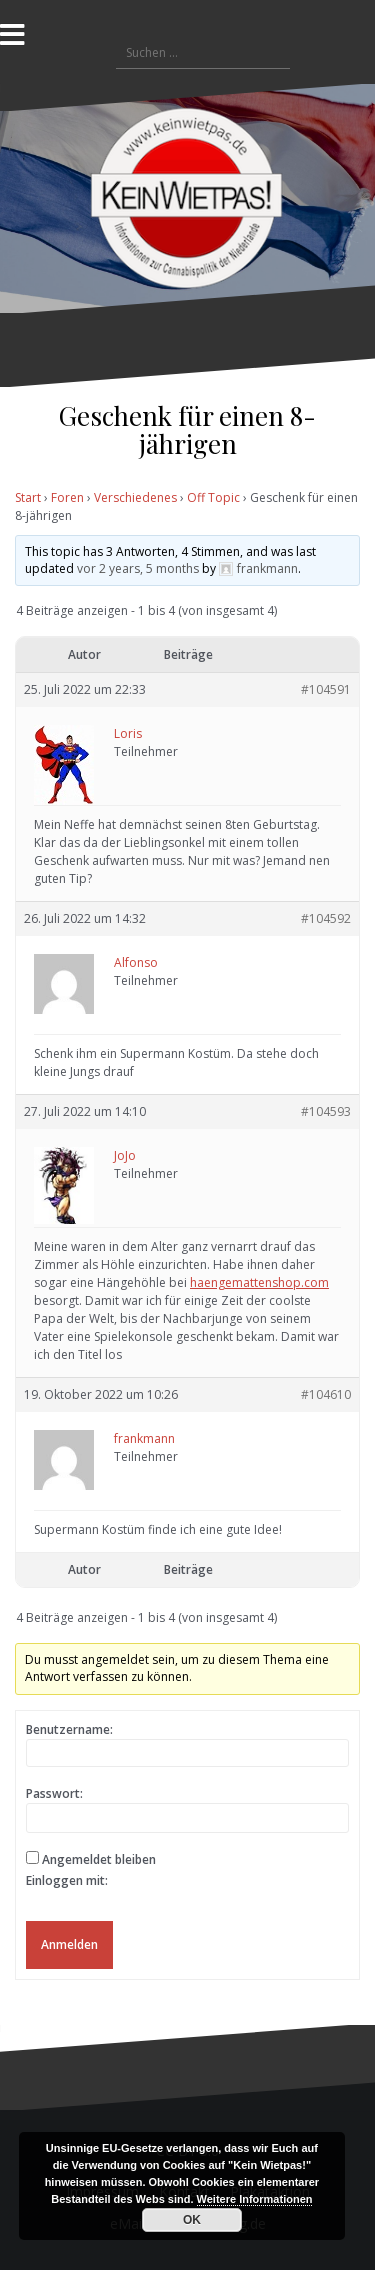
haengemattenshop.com (259, 1282)
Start (28, 497)
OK (192, 2220)
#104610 (326, 1394)
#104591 (326, 689)
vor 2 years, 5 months (138, 568)
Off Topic (213, 497)
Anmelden (69, 1944)
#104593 (326, 1111)
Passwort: (54, 1793)
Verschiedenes (135, 497)
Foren (67, 497)
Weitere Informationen (255, 2199)
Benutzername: (69, 1729)
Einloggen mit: (67, 1880)
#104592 (326, 918)
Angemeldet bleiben (99, 1859)
